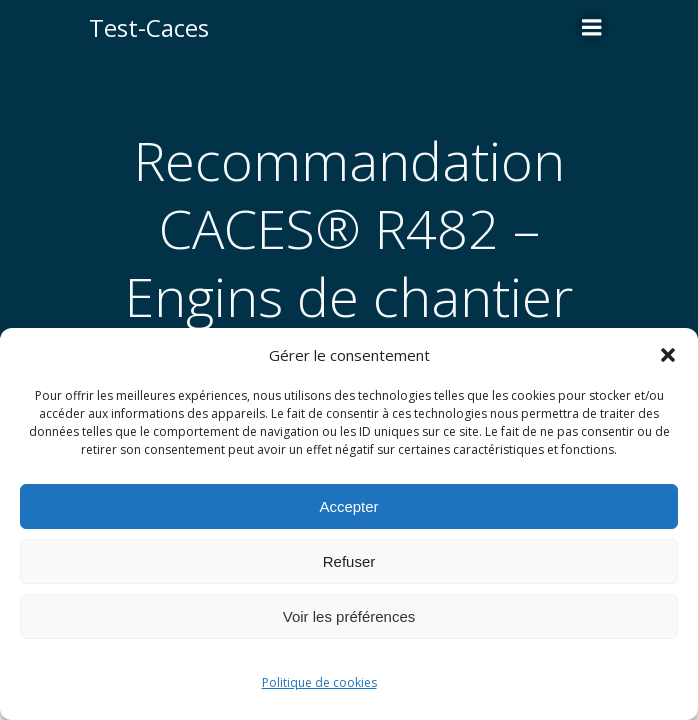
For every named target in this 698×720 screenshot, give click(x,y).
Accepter (348, 506)
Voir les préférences (349, 616)
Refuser (349, 561)
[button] (668, 355)
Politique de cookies (319, 682)
